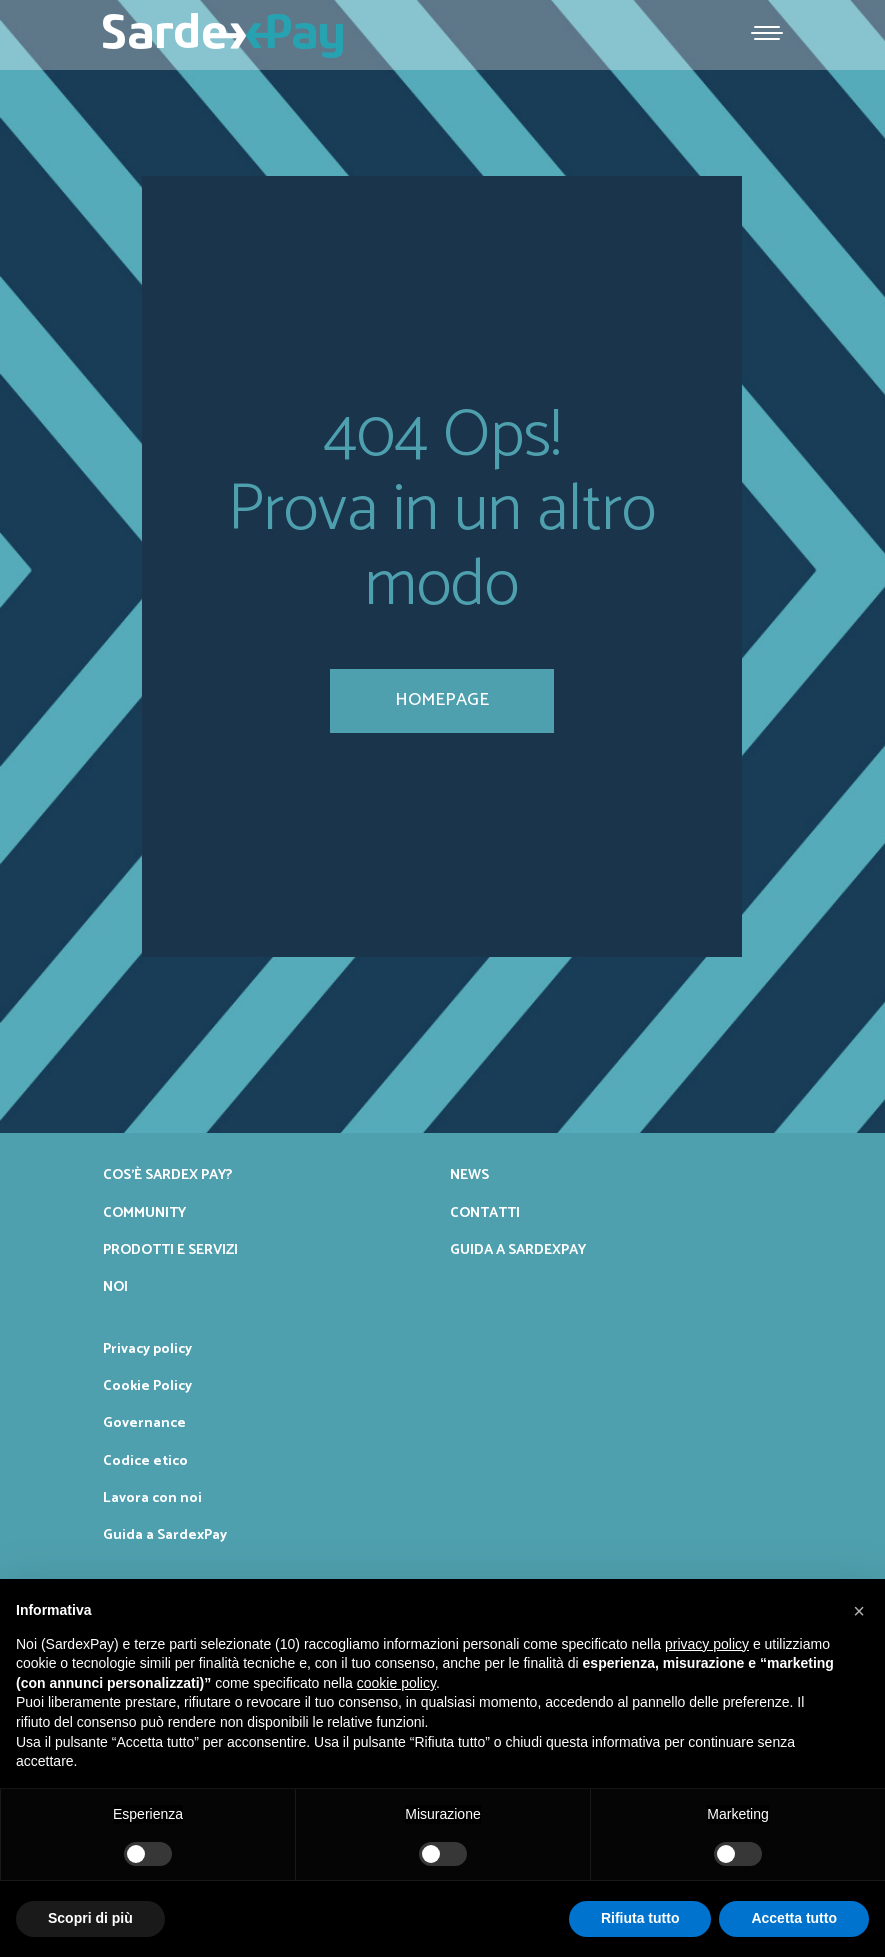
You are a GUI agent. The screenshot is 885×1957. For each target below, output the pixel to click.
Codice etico (145, 1461)
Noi (115, 1287)
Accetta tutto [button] (794, 1918)
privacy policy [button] (707, 1644)
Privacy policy (147, 1349)
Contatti (485, 1213)
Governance (144, 1423)
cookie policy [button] (396, 1683)
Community (144, 1213)
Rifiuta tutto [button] (640, 1918)
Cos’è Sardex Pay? (167, 1175)
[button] (859, 1611)
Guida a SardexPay (518, 1250)
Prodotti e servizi (170, 1250)
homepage (442, 700)
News (469, 1175)
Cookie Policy (147, 1386)
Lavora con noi (152, 1498)
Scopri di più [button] (90, 1918)
